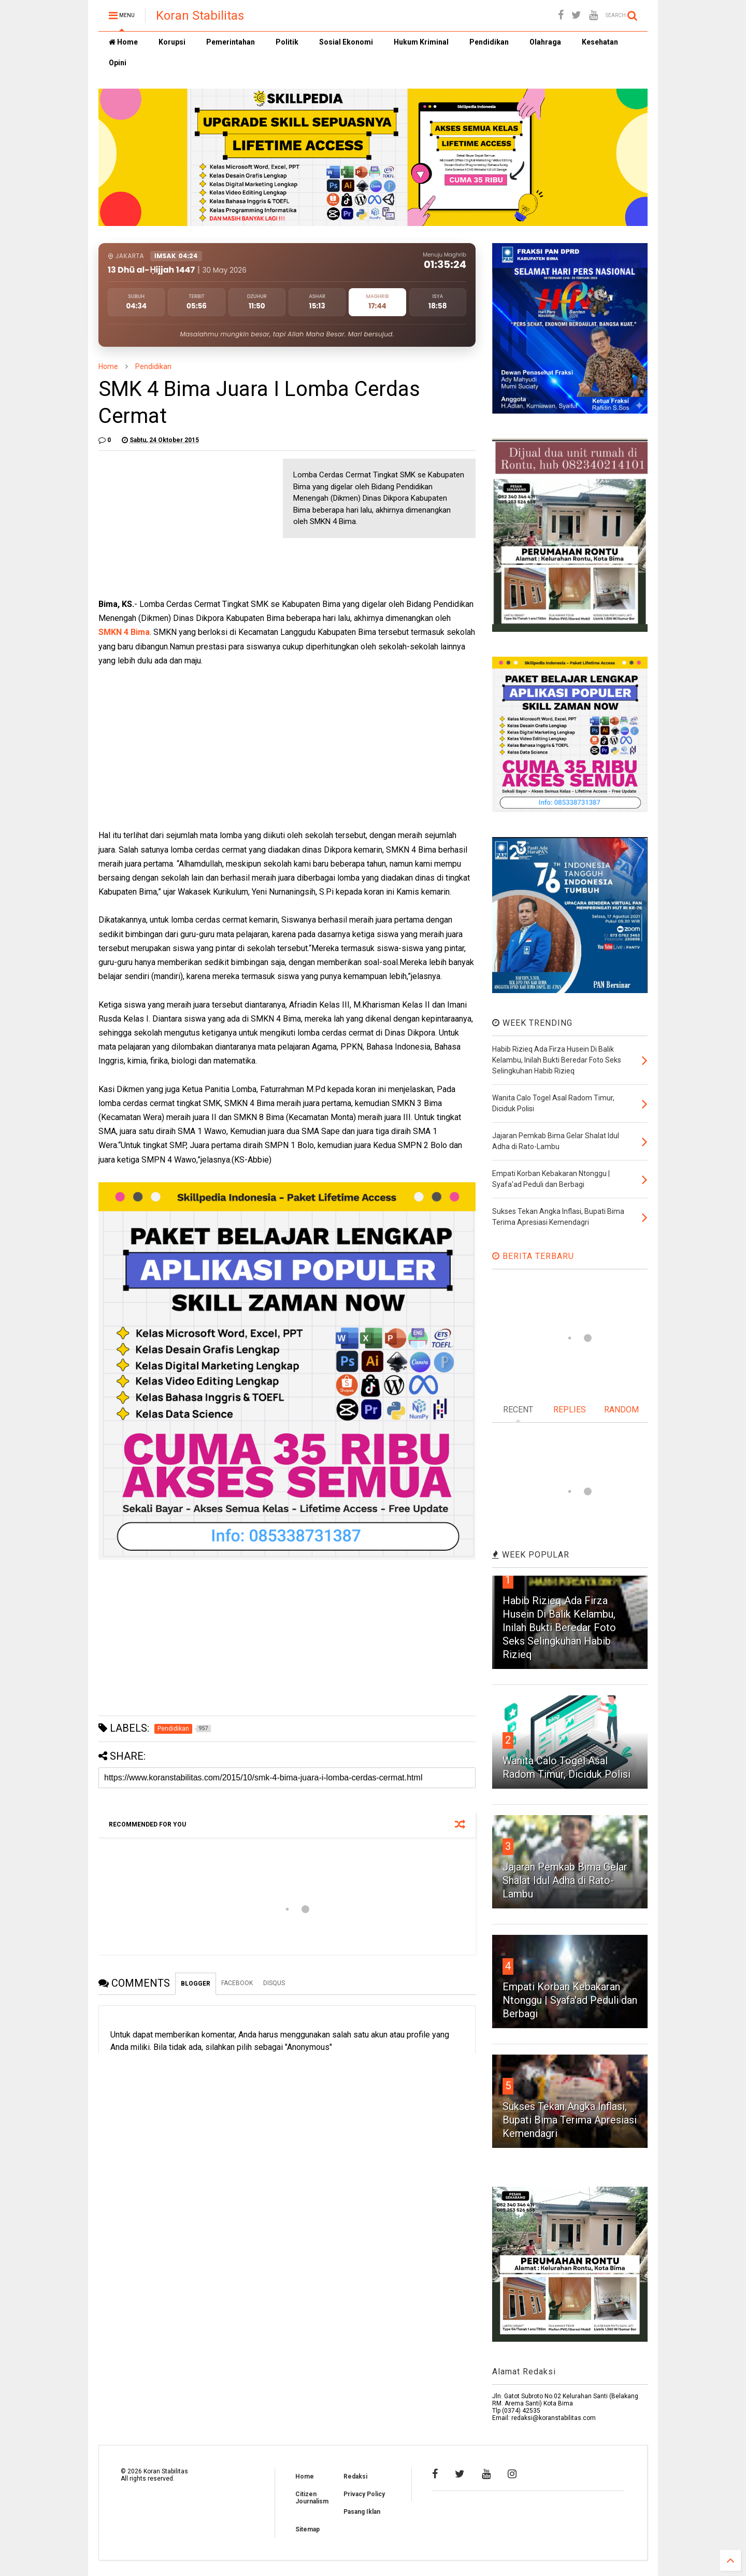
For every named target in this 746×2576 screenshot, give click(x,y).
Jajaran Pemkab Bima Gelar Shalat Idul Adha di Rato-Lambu (565, 1880)
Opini (117, 63)
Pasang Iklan (361, 2511)
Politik (287, 42)
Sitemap (307, 2529)
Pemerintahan (230, 42)
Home (123, 42)
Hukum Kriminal (421, 42)
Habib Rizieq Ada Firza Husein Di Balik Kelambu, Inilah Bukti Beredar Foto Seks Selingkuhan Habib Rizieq (559, 1627)
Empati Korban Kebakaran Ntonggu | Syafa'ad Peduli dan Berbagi (570, 2000)
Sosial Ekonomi (346, 42)
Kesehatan (600, 42)
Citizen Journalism (311, 2497)
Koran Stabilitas (200, 15)
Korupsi (172, 42)
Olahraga (545, 42)
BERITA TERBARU (533, 1256)
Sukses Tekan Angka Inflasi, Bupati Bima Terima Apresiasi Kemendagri (570, 2120)
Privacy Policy (364, 2494)
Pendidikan (489, 42)
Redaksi (355, 2476)
